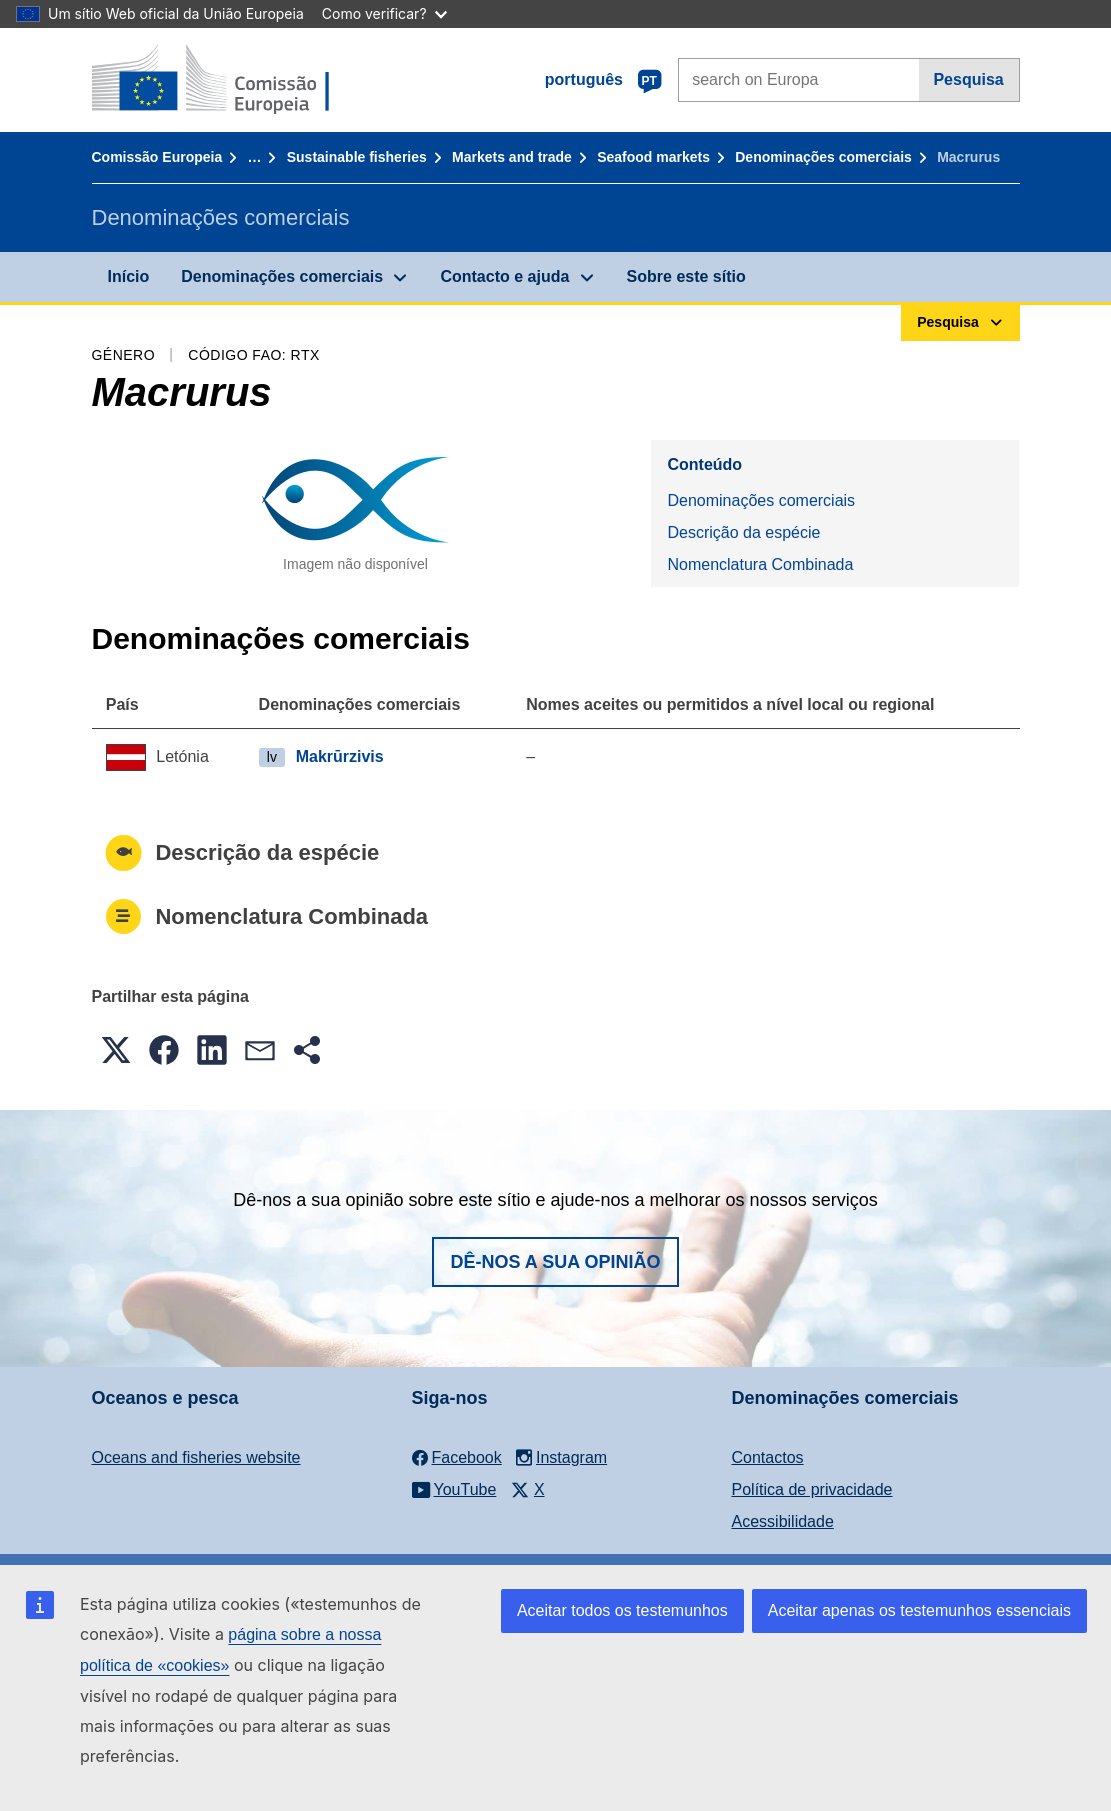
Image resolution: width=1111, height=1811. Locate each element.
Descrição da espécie (743, 532)
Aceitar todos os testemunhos (622, 1610)
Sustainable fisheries (357, 157)
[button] (116, 1050)
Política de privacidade (812, 1489)
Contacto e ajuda (504, 276)
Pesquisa (968, 79)
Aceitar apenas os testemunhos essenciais (919, 1610)
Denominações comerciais (823, 157)
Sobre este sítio (686, 276)
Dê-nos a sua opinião (555, 1262)
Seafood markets (653, 157)
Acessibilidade (783, 1521)
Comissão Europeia (157, 157)
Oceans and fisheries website (196, 1457)
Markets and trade (512, 157)
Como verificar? (384, 13)
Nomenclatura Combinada (760, 564)
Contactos (768, 1457)
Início (129, 276)
